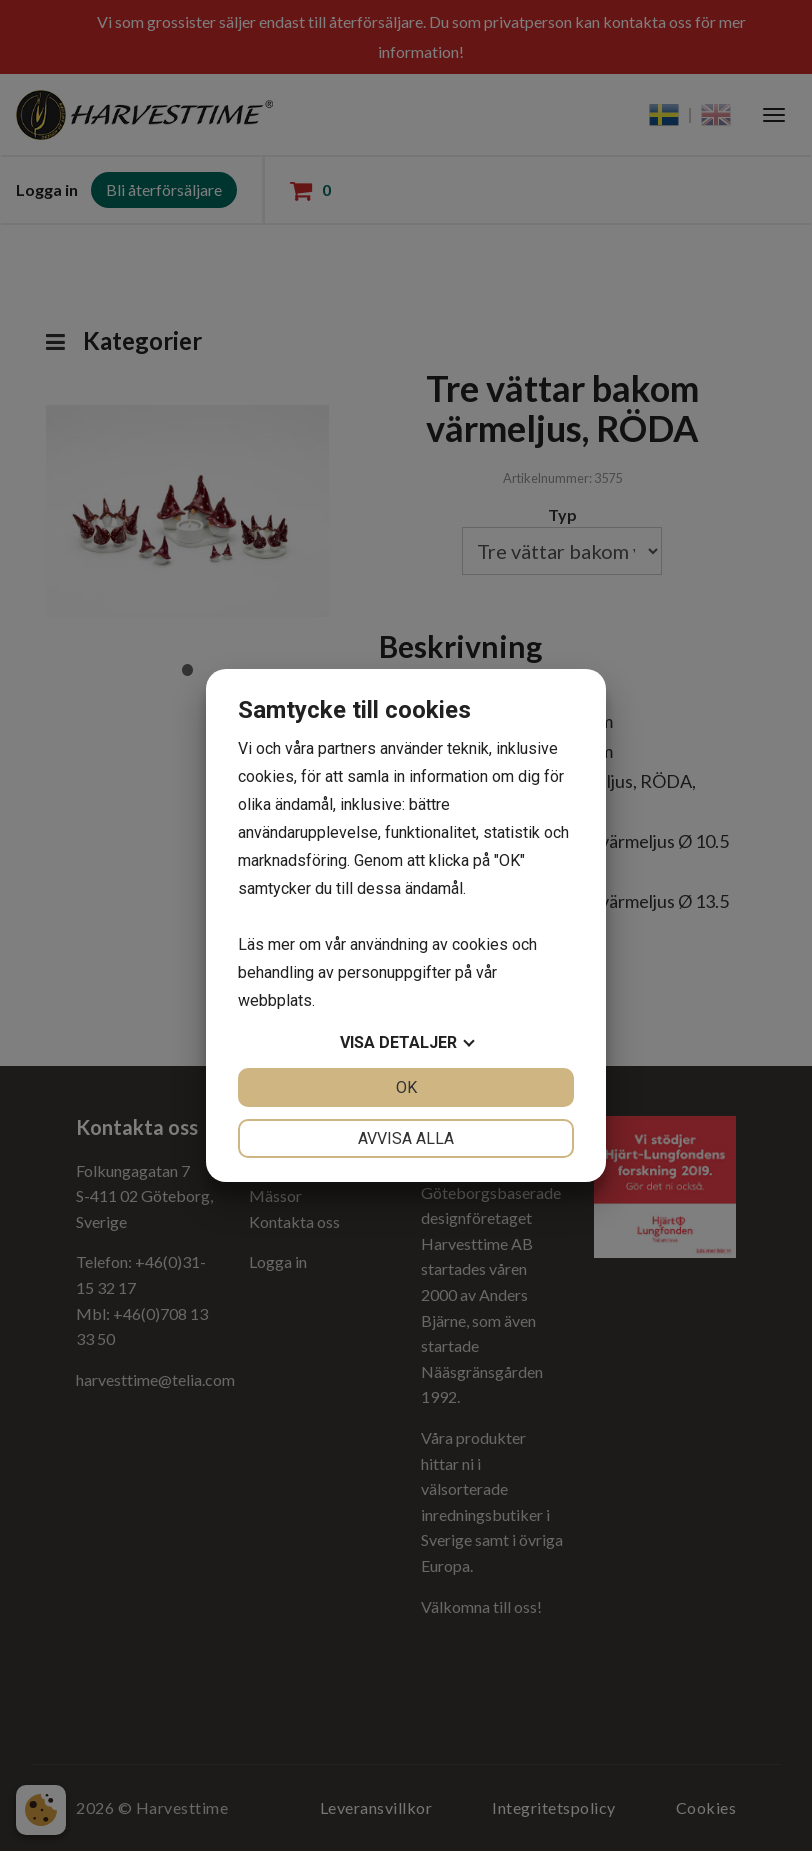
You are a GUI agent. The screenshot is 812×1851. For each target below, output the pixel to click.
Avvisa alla (406, 1138)
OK (406, 1087)
